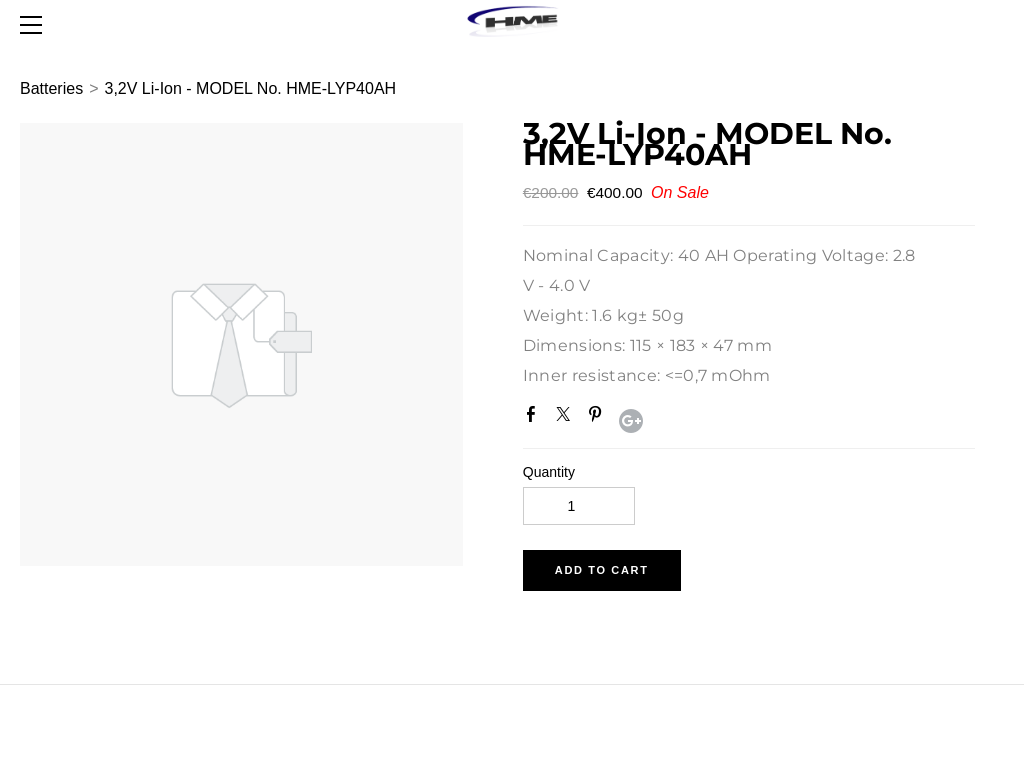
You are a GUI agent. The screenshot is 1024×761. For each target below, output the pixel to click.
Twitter (567, 418)
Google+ (631, 421)
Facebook (535, 418)
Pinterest (599, 418)
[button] (602, 570)
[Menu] (35, 25)
